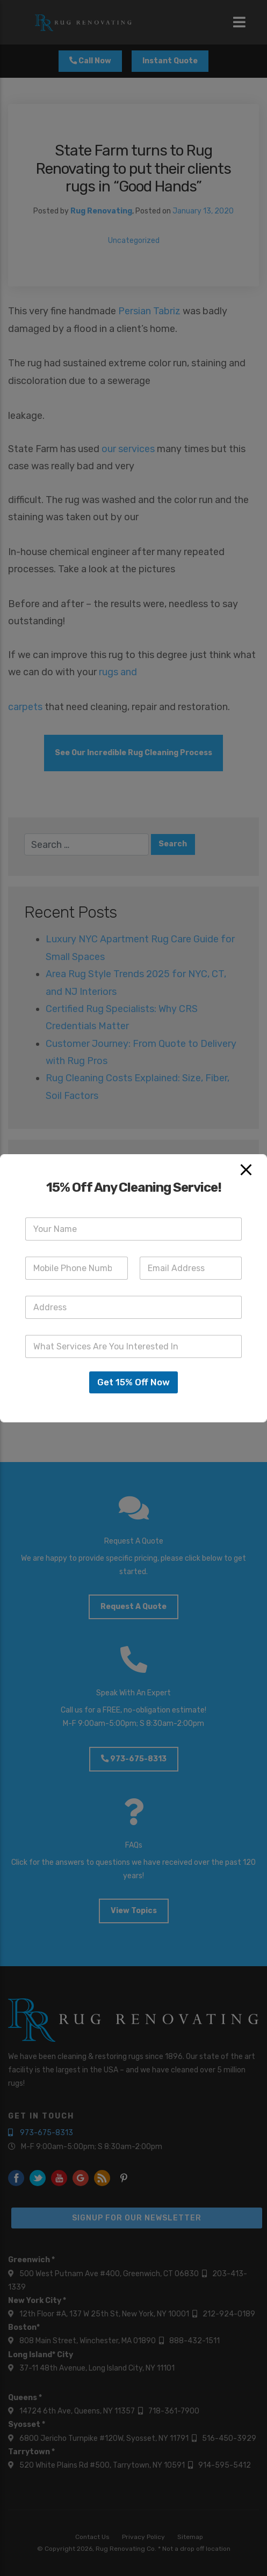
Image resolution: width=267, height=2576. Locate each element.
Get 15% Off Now (133, 1382)
